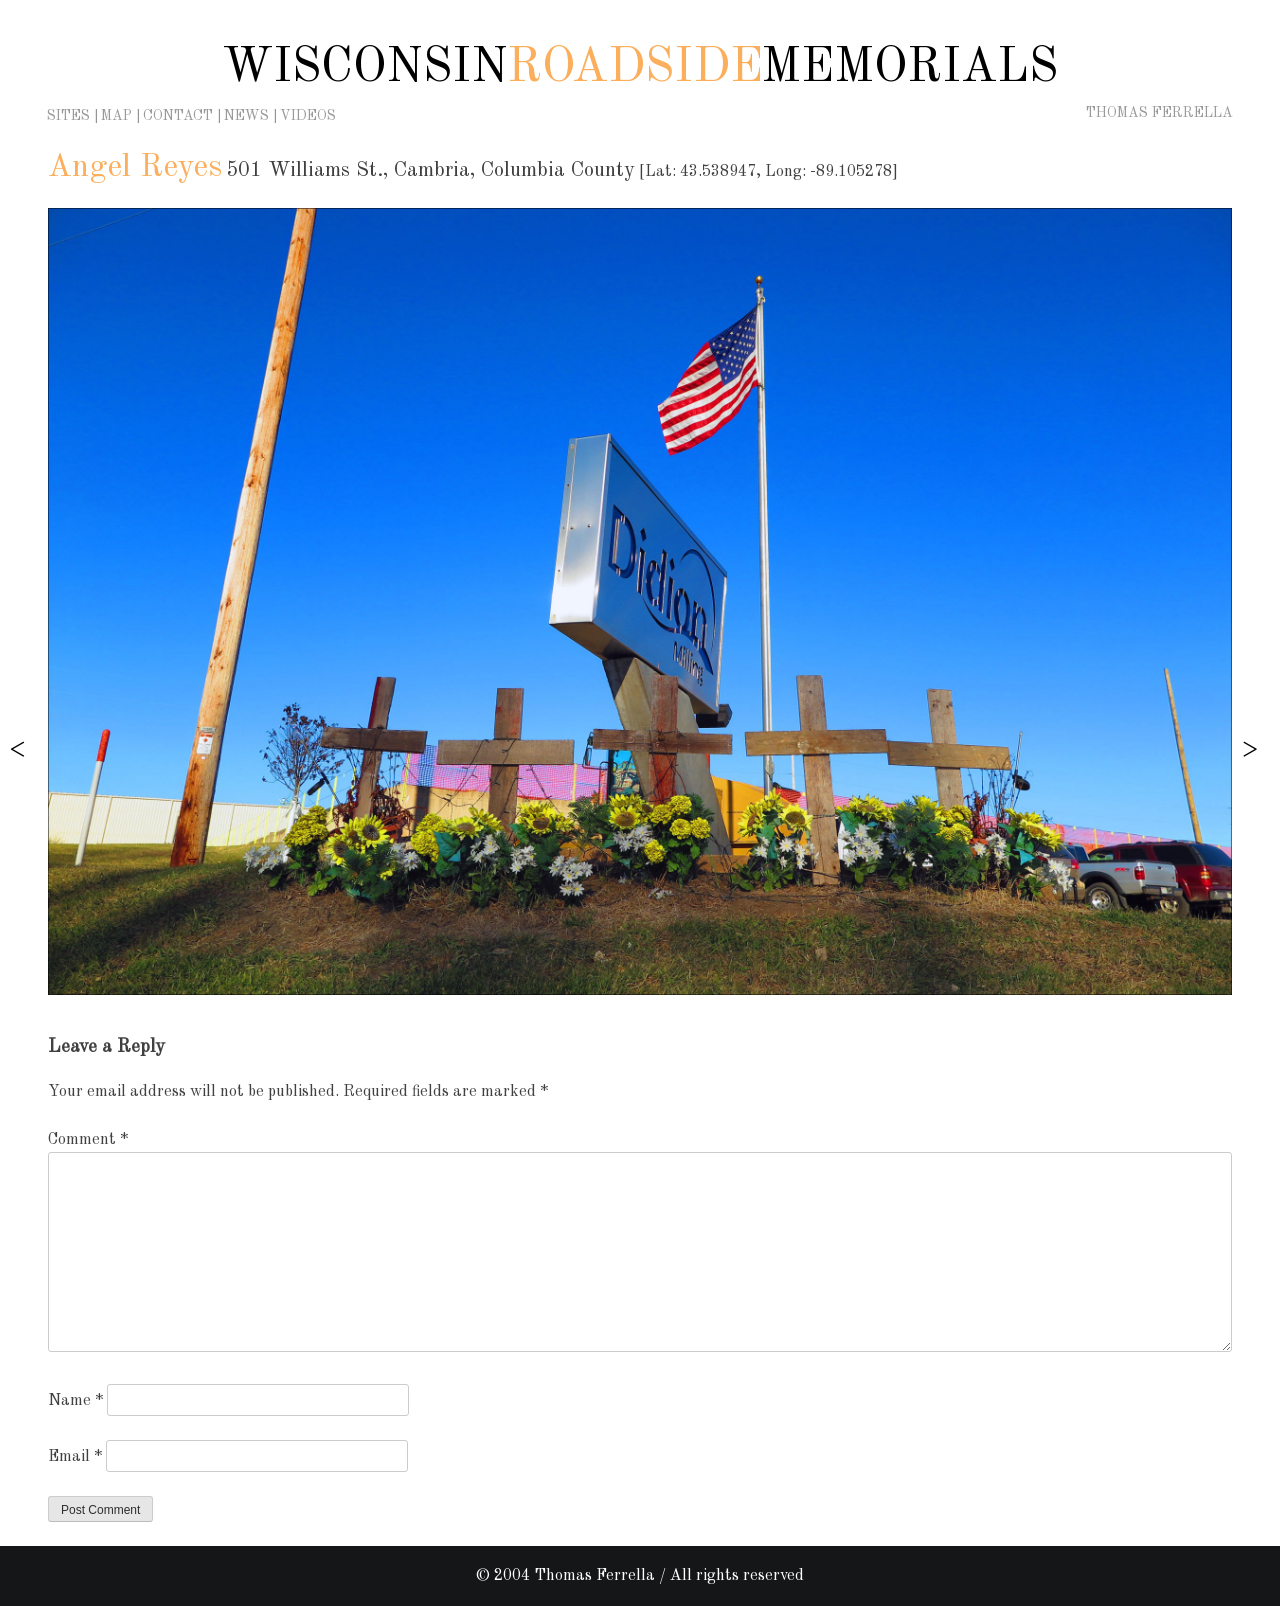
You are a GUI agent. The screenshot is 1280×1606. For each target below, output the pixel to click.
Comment (88, 1140)
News (246, 116)
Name (75, 1401)
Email (75, 1457)
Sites (68, 116)
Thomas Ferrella (1159, 113)
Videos (308, 116)
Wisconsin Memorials (640, 68)
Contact (178, 116)
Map (116, 116)
